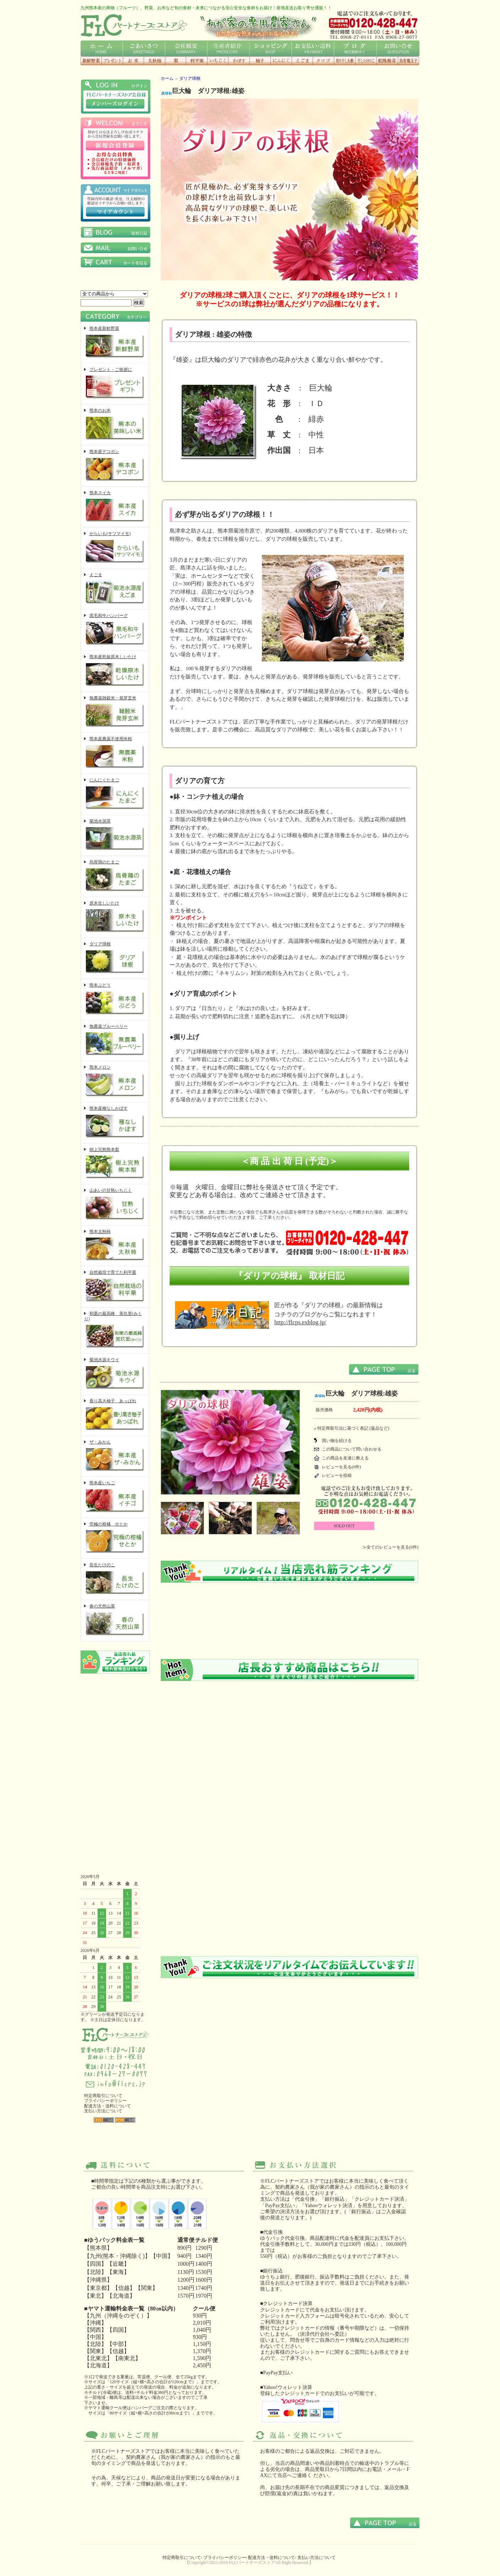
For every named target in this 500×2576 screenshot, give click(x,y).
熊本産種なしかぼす (115, 1123)
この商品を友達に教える (345, 1458)
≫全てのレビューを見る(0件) (390, 1547)
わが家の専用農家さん (258, 25)
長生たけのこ (115, 1579)
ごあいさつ (144, 48)
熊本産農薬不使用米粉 (115, 753)
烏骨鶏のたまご (115, 876)
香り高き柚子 (259, 60)
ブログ (355, 48)
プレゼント (112, 60)
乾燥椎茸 (387, 60)
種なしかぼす (238, 60)
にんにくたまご (115, 794)
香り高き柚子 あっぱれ (115, 1415)
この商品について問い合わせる (351, 1449)
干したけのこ (366, 60)
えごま (302, 60)
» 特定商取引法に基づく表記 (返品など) (351, 1428)
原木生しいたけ (115, 917)
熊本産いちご (115, 1497)
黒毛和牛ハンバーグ (115, 630)
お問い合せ (397, 48)
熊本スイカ (115, 507)
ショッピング (270, 48)
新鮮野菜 (91, 60)
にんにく (281, 60)
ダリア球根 (115, 958)
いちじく (217, 60)
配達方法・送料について (107, 2105)
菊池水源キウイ (115, 1374)
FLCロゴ (134, 25)
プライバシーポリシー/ (225, 2557)
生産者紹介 (228, 48)
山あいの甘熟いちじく (115, 1205)
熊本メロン (115, 1081)
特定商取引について (103, 2095)
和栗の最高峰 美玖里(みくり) (115, 1330)
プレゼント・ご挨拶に (115, 384)
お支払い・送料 (313, 48)
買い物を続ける (337, 1440)
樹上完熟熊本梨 (115, 1164)
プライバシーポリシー (105, 2100)
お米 (133, 60)
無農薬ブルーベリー (115, 1041)
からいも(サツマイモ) (115, 548)
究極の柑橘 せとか (115, 1538)
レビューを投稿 (337, 1475)
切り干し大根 (344, 60)
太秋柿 (154, 60)
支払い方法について (103, 2110)
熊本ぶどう (115, 999)
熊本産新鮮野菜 (115, 343)
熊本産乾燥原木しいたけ (115, 671)
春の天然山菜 (115, 1620)
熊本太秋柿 (115, 1246)
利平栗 (196, 60)
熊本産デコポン (115, 466)
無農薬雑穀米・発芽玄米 (115, 712)
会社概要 (186, 48)
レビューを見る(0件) (341, 1466)
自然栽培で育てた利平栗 (115, 1287)
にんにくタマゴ (323, 60)
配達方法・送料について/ (272, 2557)
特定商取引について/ (182, 2557)
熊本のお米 (115, 425)
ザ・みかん (115, 1456)
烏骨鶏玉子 (408, 60)
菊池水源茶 (115, 835)
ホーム (102, 48)
